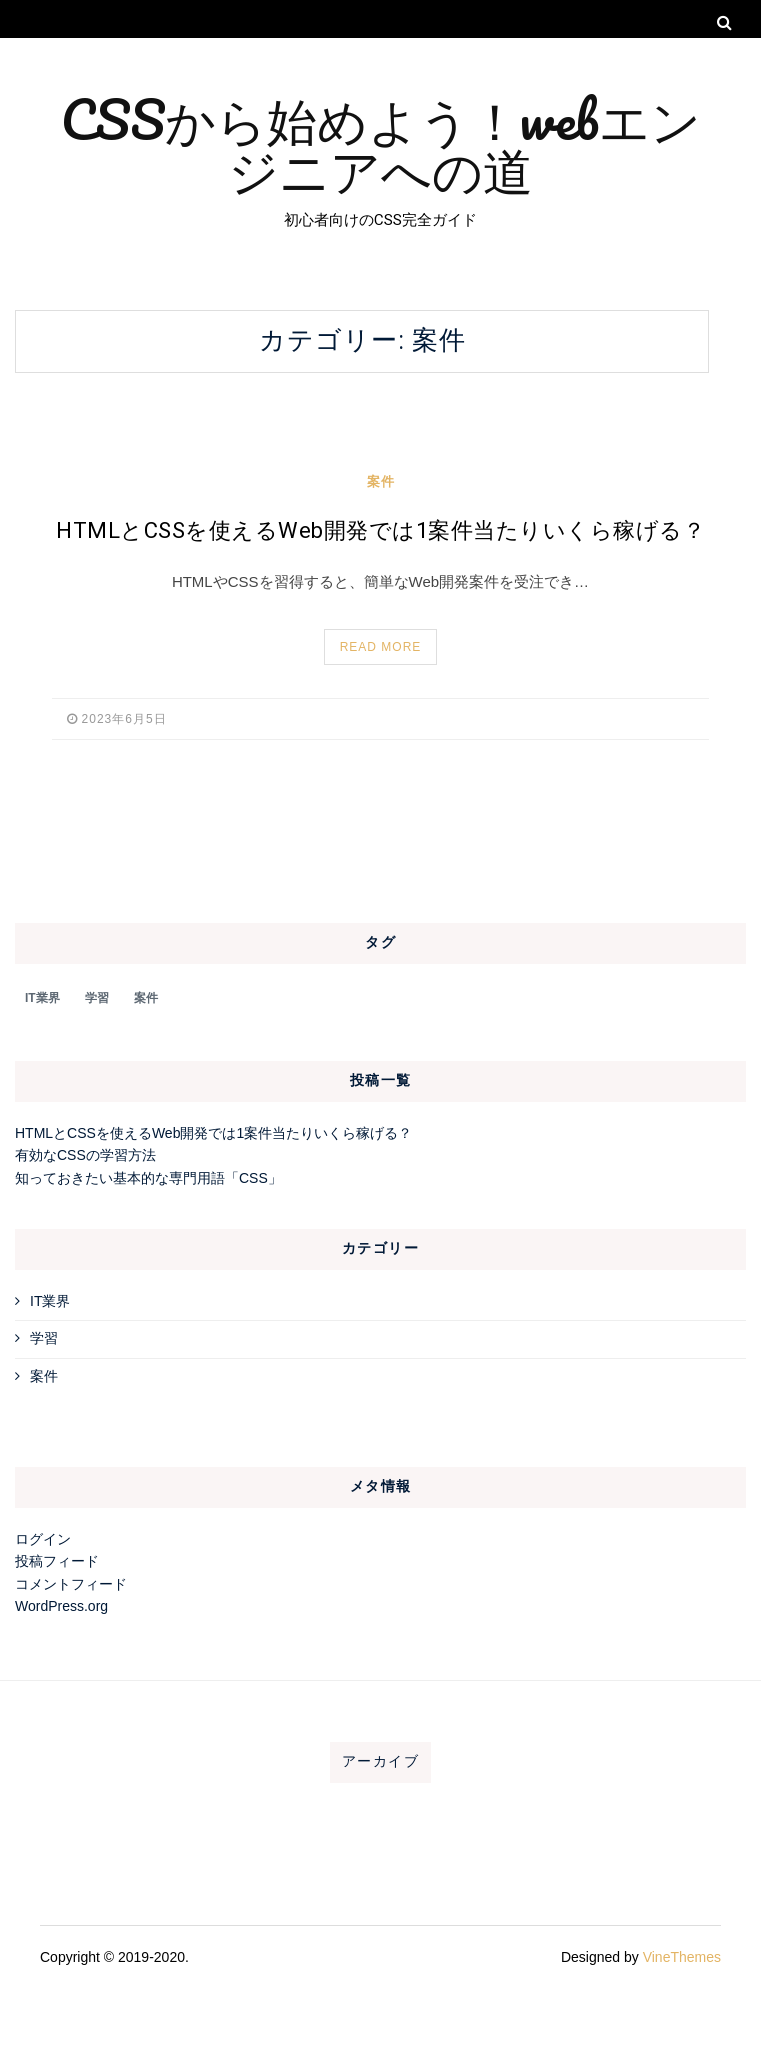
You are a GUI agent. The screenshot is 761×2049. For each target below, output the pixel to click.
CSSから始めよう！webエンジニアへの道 (381, 144)
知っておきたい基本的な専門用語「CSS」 (148, 1178)
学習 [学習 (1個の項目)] (97, 998)
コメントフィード (71, 1584)
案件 (381, 481)
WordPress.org (61, 1606)
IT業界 (50, 1301)
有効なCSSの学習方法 (85, 1155)
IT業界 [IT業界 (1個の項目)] (42, 998)
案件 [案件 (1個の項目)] (146, 998)
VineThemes (682, 1957)
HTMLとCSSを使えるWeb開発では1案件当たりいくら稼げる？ (380, 531)
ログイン (43, 1539)
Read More (381, 647)
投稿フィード (57, 1561)
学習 (44, 1338)
